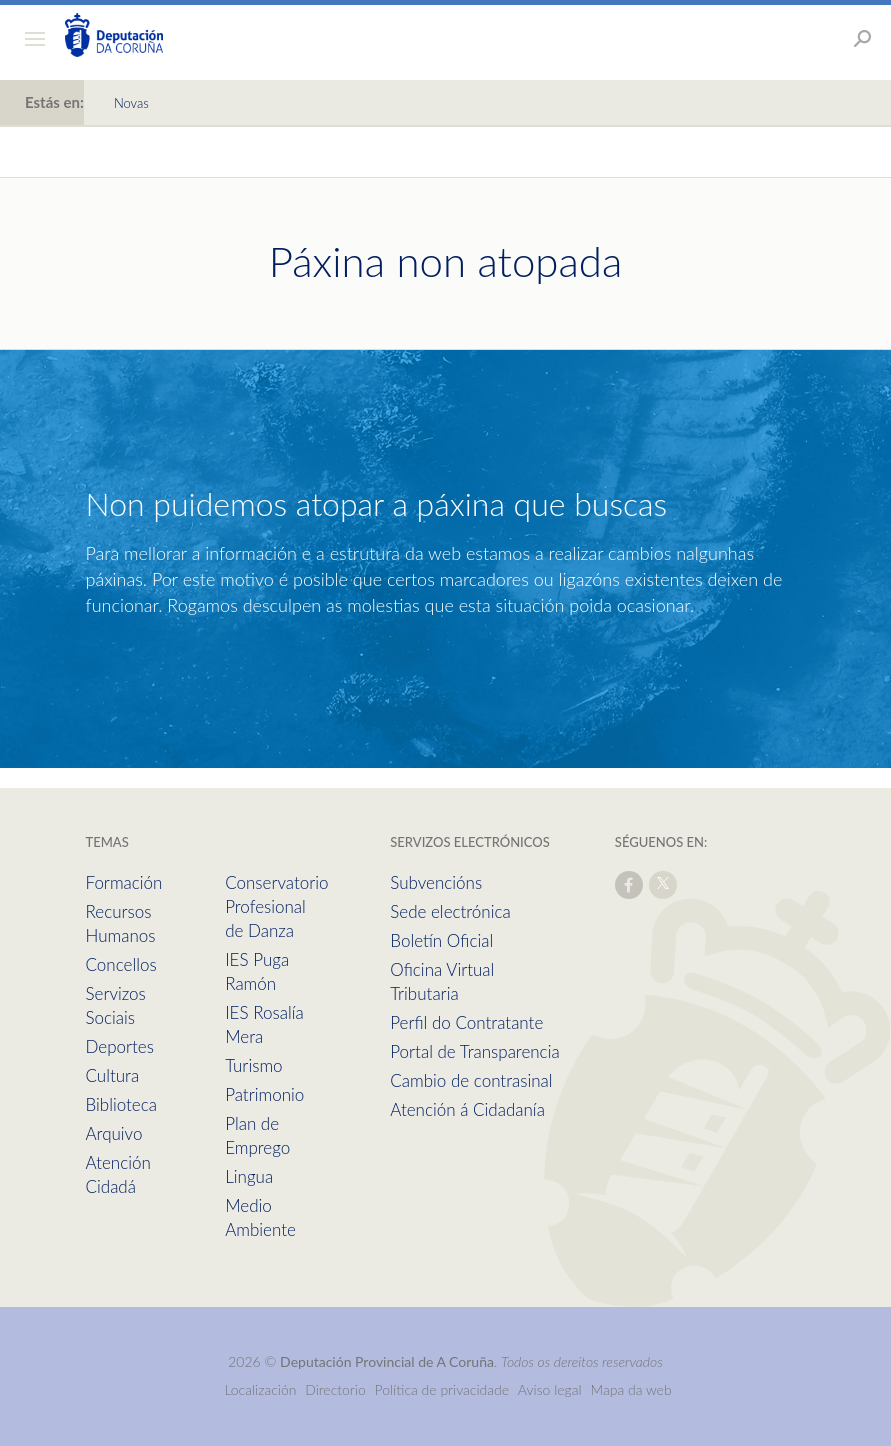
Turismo (253, 1065)
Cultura (113, 1075)
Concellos (121, 964)
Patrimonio (264, 1094)
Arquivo (114, 1133)
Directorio (335, 1389)
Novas (131, 103)
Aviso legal (550, 1389)
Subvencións (436, 882)
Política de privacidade (444, 1389)
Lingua (249, 1176)
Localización (260, 1389)
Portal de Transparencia (474, 1051)
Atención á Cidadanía (467, 1109)
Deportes (120, 1046)
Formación (124, 882)
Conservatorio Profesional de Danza (276, 906)
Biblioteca (121, 1104)
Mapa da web (630, 1389)
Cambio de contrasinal (471, 1080)
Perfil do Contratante (466, 1022)
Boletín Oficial (441, 940)
